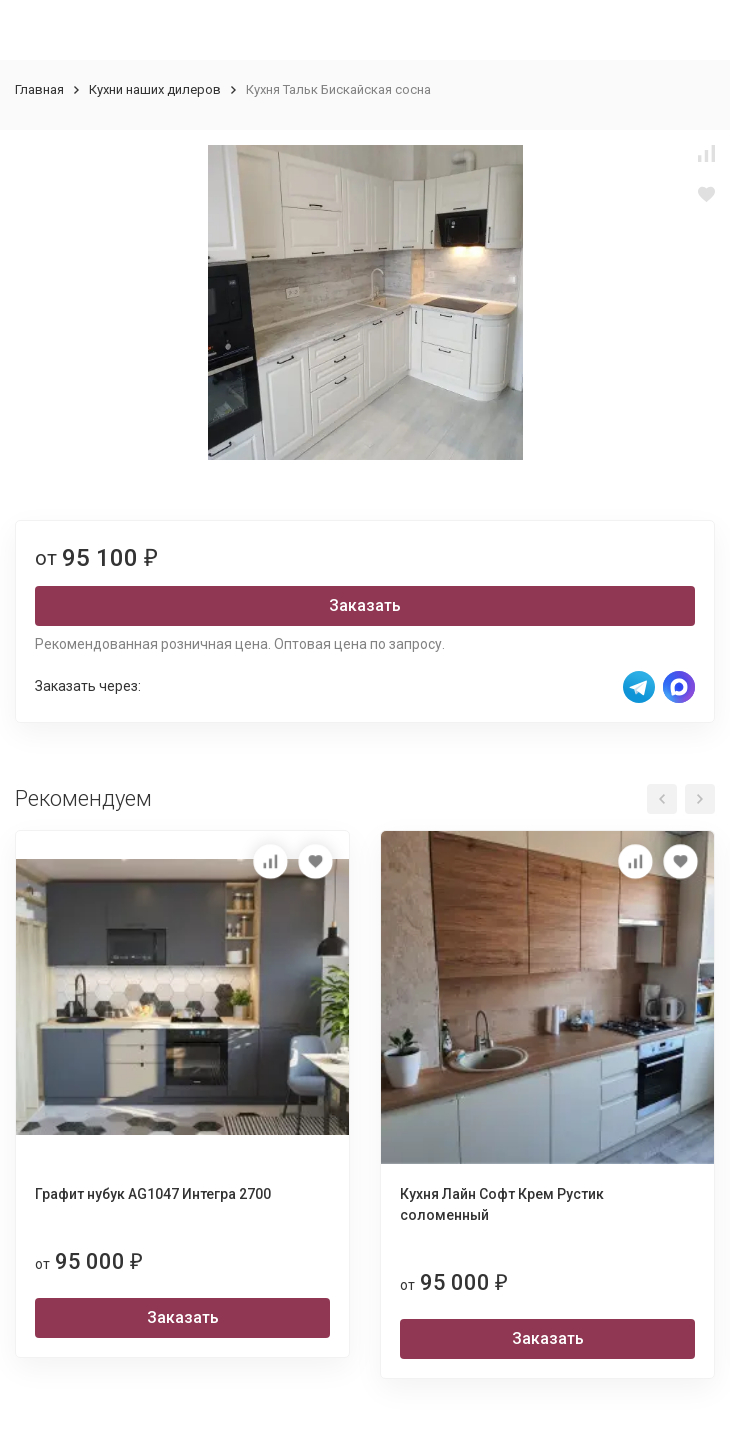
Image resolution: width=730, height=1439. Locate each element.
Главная (39, 89)
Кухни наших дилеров (155, 89)
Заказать (365, 605)
